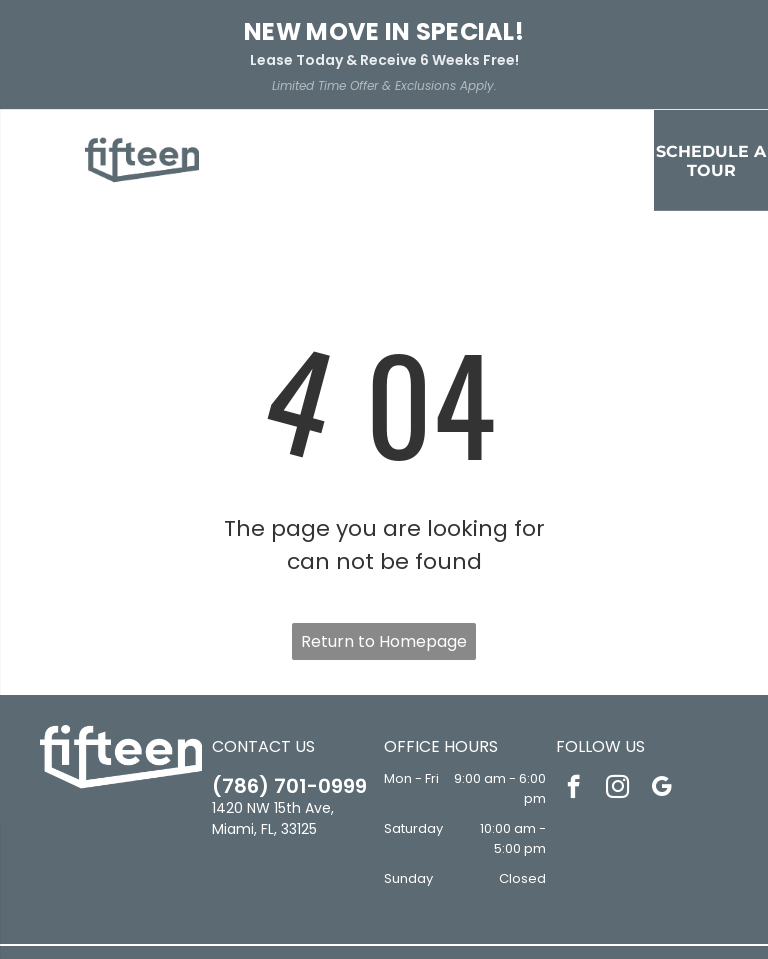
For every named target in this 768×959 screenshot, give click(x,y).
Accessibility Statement (420, 914)
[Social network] (354, 872)
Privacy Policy (306, 914)
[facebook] (573, 680)
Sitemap (383, 929)
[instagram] (617, 680)
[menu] (44, 107)
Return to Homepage (384, 532)
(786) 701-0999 (289, 677)
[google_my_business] (661, 680)
